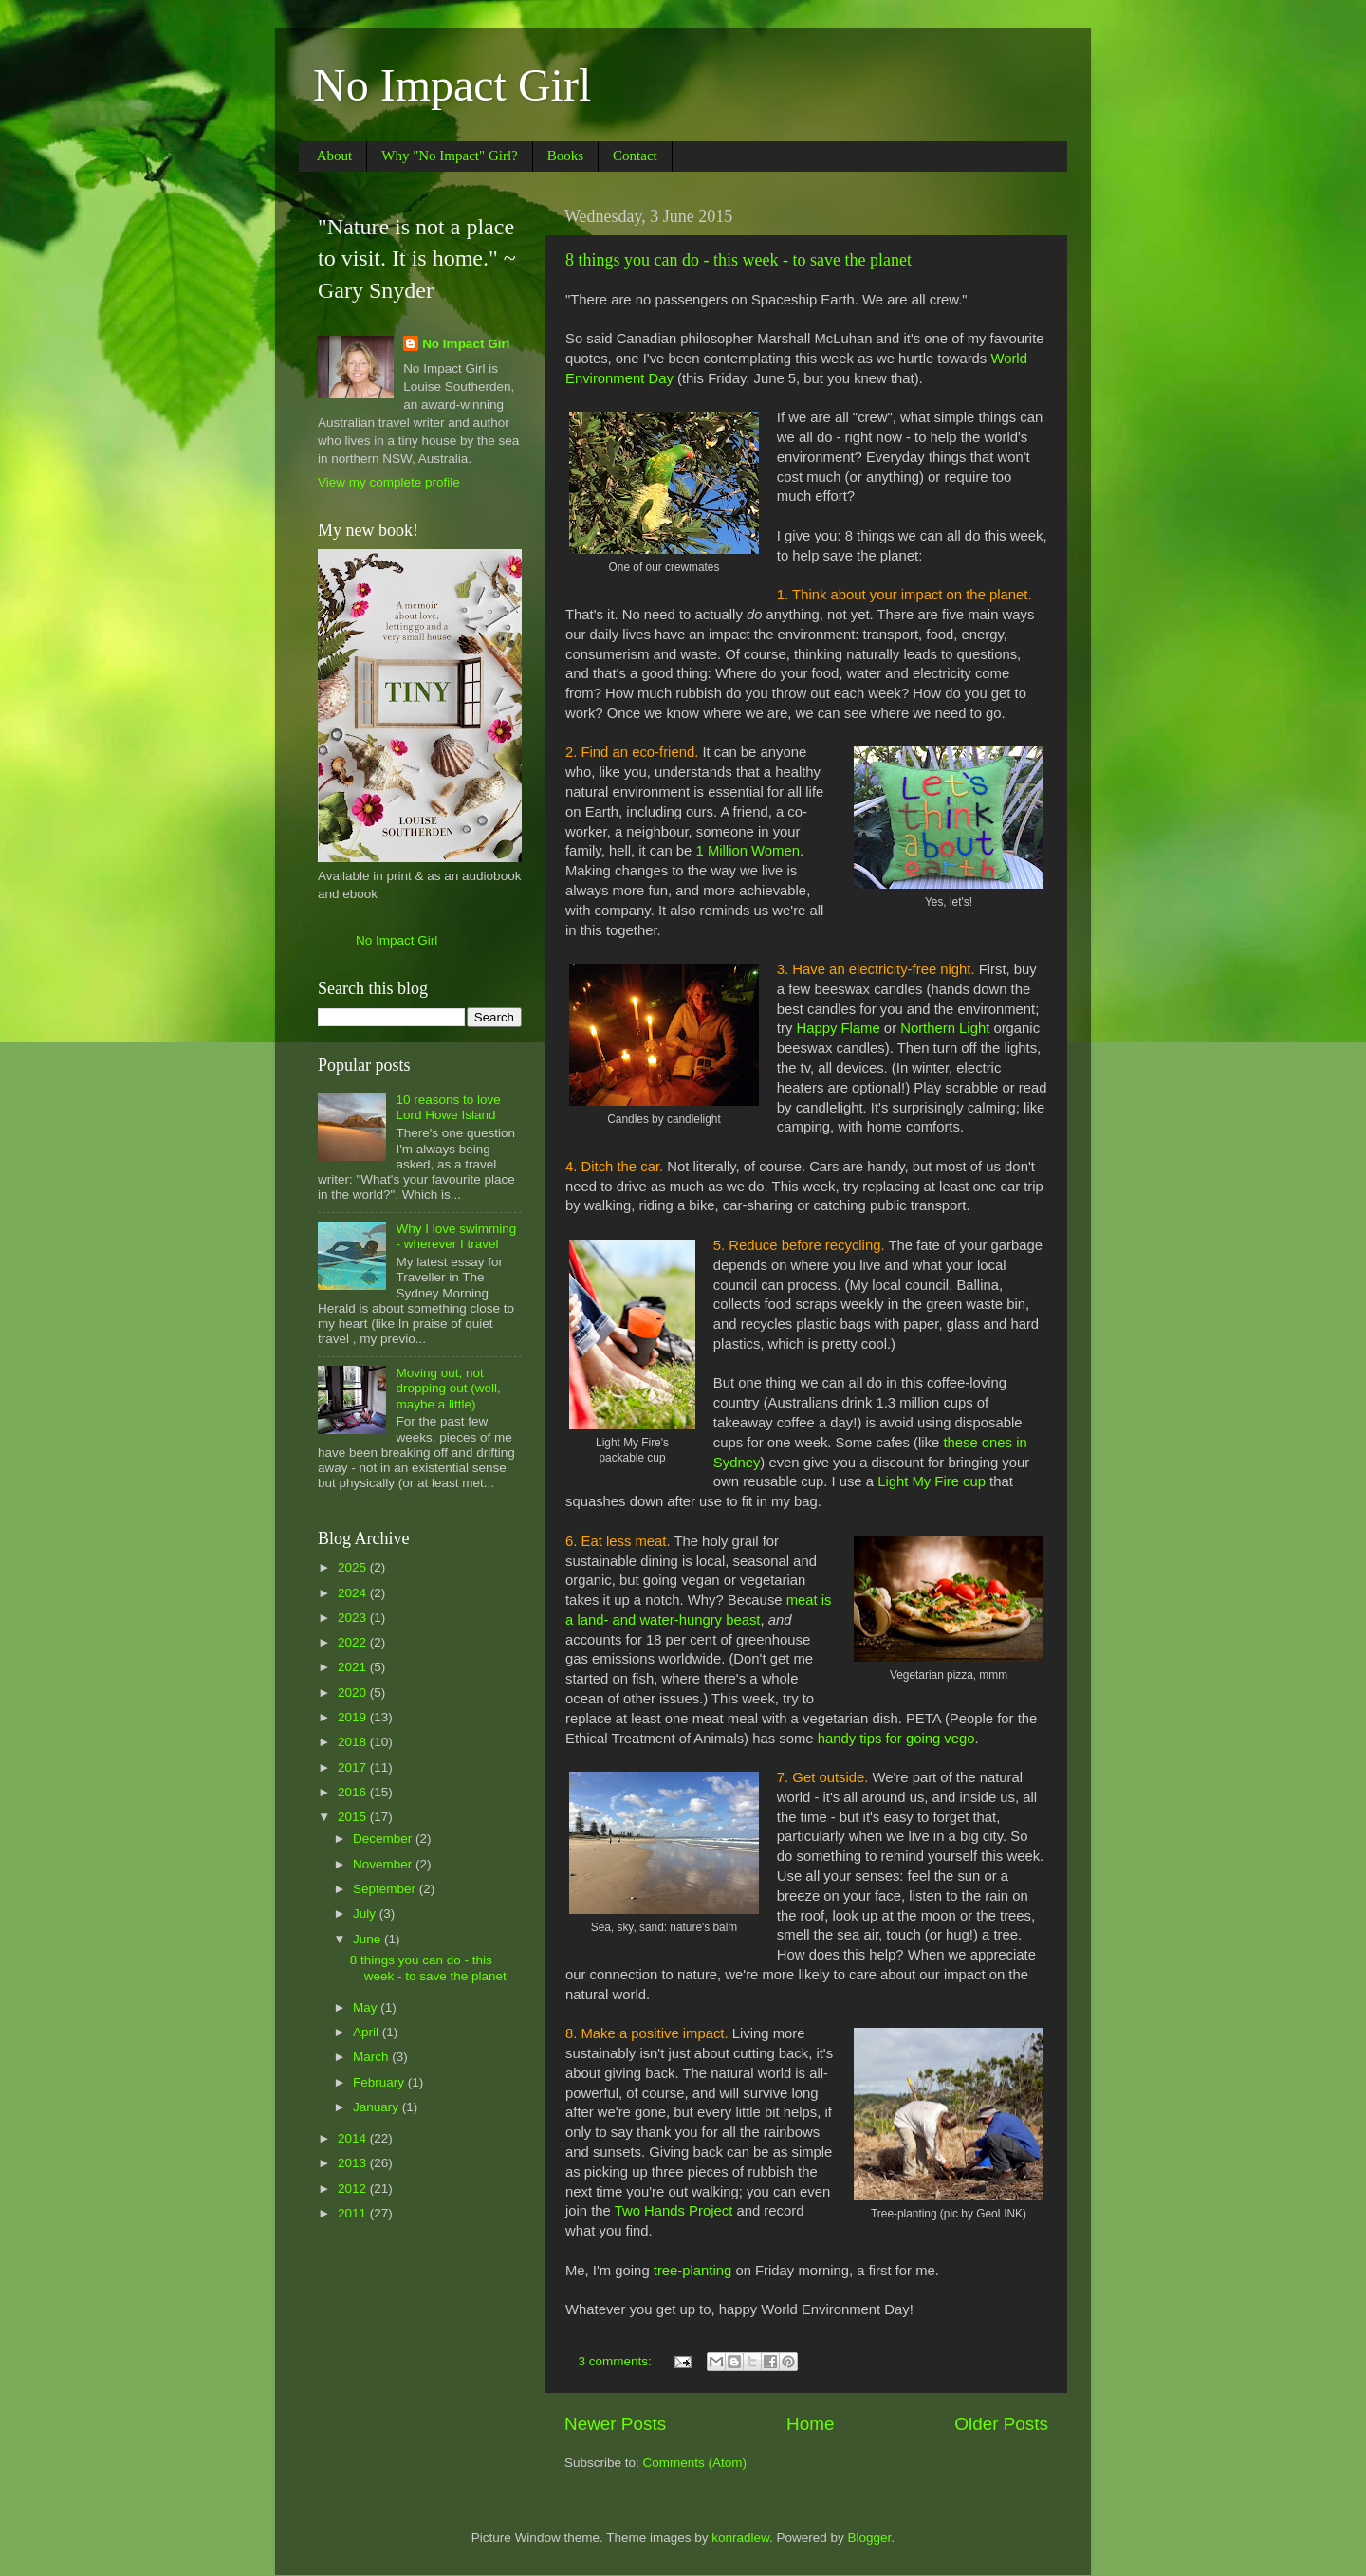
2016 (354, 1792)
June (368, 1939)
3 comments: (617, 2361)
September (386, 1889)
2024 (354, 1593)
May (366, 2007)
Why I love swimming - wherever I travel (456, 1236)
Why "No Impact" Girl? (449, 155)
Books (565, 155)
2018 (354, 1742)
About (335, 155)
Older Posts (1001, 2424)
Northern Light (944, 1028)
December (384, 1838)
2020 (354, 1692)
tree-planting (693, 2270)
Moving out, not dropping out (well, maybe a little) (448, 1388)
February (380, 2082)
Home (810, 2424)
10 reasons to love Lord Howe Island (448, 1107)
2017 (354, 1767)
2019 (354, 1717)
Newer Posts (615, 2424)
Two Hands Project (674, 2210)
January (377, 2107)
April (367, 2032)
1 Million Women (748, 850)
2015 (354, 1817)
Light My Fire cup (931, 1481)
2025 (354, 1567)
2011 (354, 2213)
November (384, 1864)
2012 (354, 2188)
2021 (354, 1667)
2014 (354, 2138)
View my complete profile (389, 482)
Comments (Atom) (695, 2463)
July (366, 1913)
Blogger (870, 2537)
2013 (354, 2163)
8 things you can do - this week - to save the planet (738, 259)
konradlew (740, 2537)
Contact (635, 155)
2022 (354, 1642)
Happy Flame (837, 1028)
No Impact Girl (452, 85)
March (372, 2057)
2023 (354, 1617)
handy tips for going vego (896, 1738)
